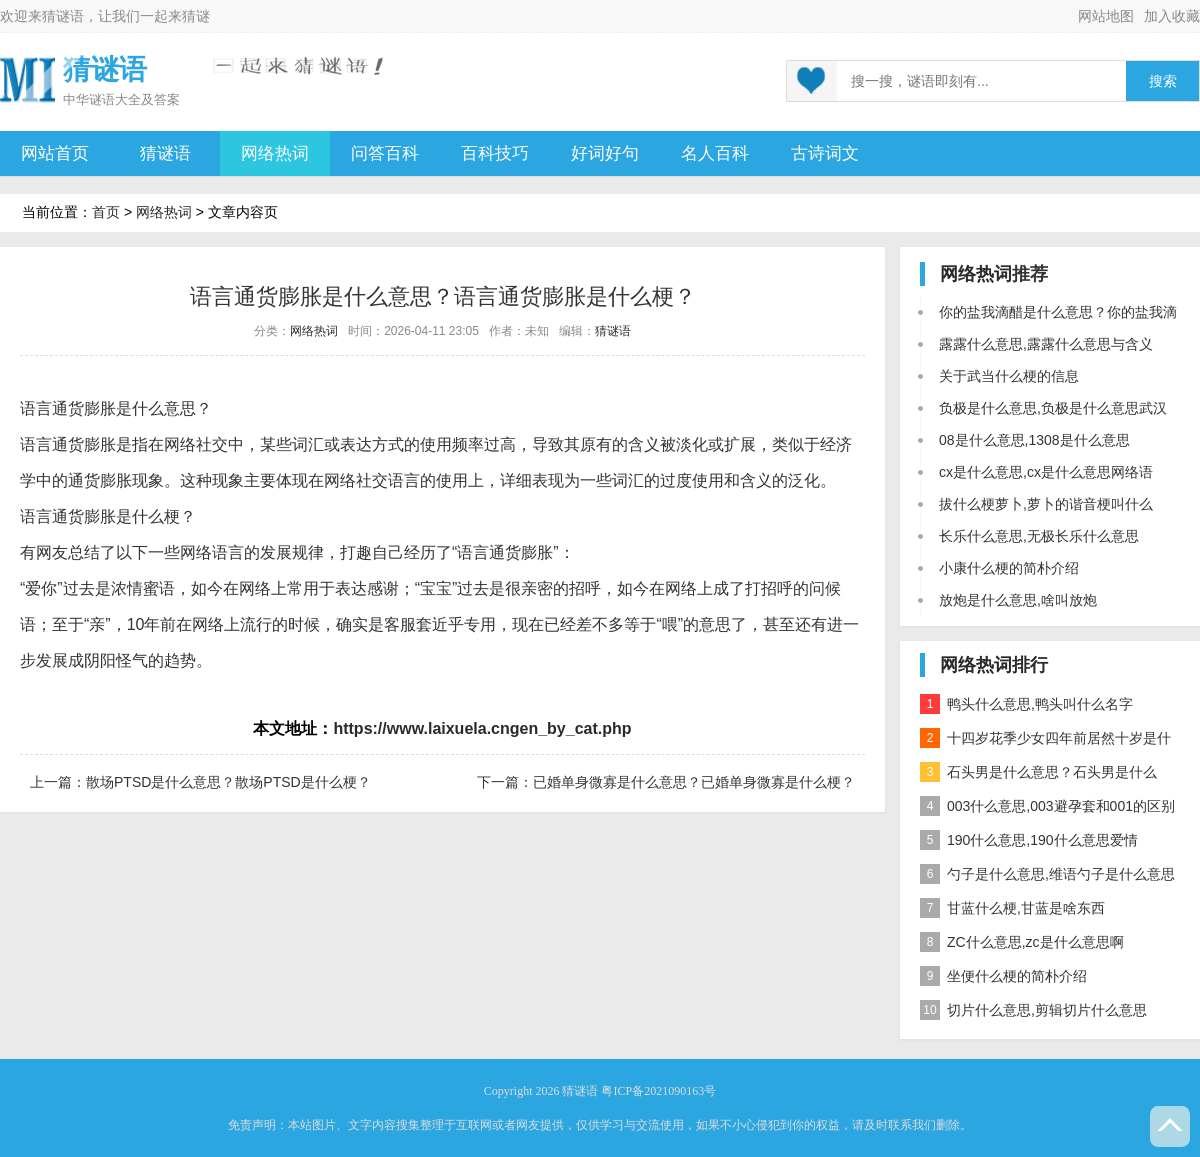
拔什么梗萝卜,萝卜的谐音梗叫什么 (1046, 504)
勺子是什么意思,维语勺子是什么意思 (1047, 874)
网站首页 (55, 153)
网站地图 (1106, 16)
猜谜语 (63, 16)
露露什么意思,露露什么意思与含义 (1046, 344)
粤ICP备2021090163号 (658, 1091)
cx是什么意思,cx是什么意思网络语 (1046, 472)
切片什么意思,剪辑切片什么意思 (1033, 1010)
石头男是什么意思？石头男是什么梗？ (1038, 775)
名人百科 (715, 153)
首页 (106, 212)
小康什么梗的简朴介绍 (1009, 568)
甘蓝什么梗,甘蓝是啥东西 (1012, 908)
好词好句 (605, 153)
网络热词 (275, 153)
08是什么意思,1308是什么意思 (1034, 440)
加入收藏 (1172, 16)
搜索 (1163, 81)
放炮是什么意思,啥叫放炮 (1018, 600)
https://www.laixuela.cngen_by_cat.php (482, 728)
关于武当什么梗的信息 (1009, 376)
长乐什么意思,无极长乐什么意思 (1039, 536)
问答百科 (385, 153)
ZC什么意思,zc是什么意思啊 (1022, 942)
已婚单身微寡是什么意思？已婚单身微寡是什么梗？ (694, 782)
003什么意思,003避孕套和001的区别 (1047, 806)
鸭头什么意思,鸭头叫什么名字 (1026, 704)
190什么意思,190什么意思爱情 (1029, 840)
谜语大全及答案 (134, 99)
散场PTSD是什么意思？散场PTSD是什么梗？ (228, 782)
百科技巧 (495, 153)
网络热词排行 (994, 665)
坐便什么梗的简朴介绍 (1003, 976)
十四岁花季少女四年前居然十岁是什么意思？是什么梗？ (1045, 741)
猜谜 (196, 16)
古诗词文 (825, 153)
